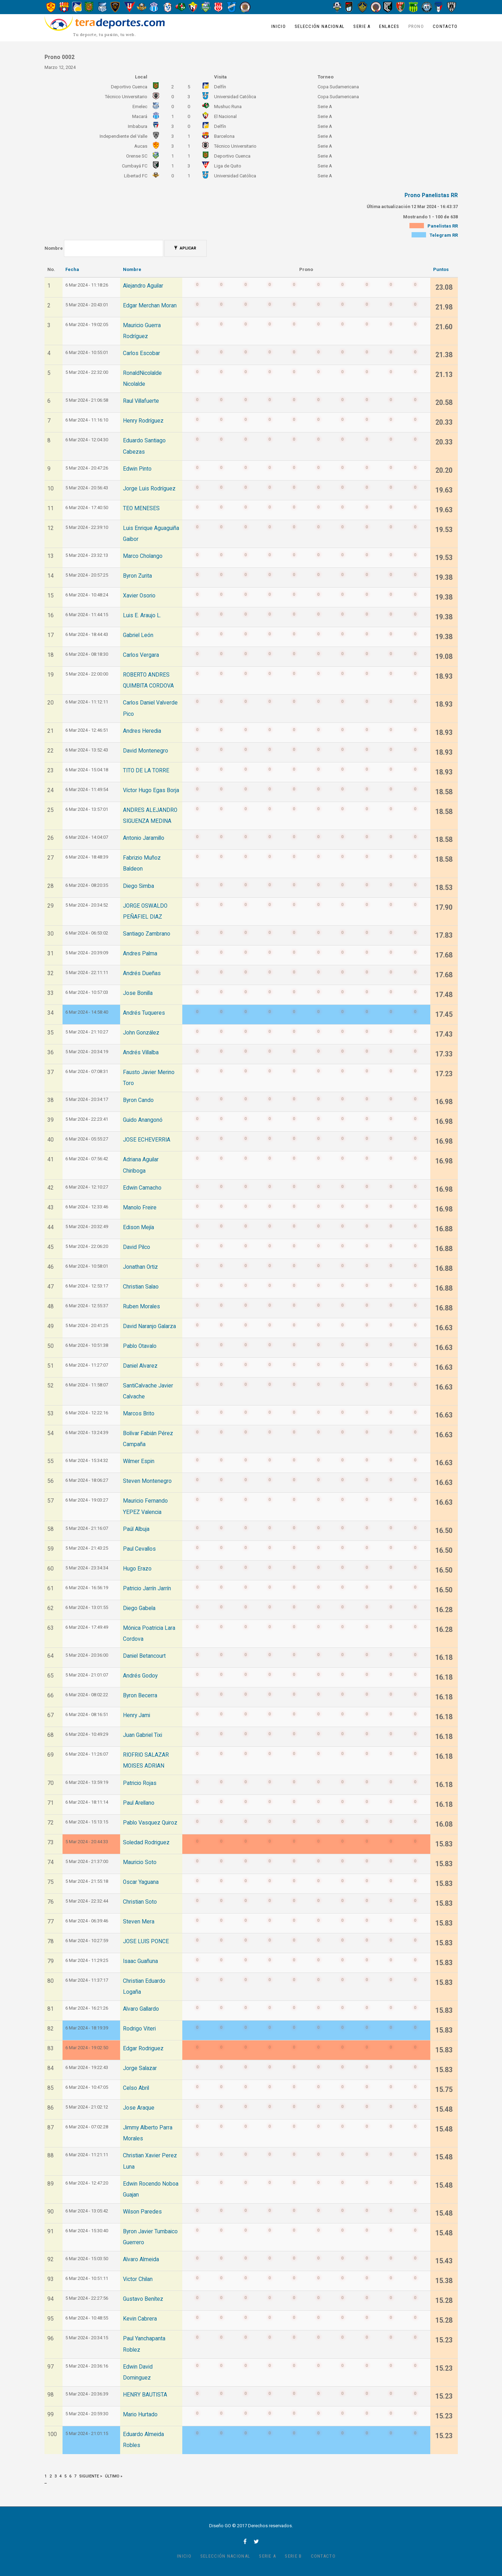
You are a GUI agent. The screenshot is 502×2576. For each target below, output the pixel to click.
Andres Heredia (142, 731)
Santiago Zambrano (146, 934)
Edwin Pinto (137, 469)
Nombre (54, 248)
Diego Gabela (139, 1608)
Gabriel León (138, 635)
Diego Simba (138, 886)
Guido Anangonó (143, 1120)
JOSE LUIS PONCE (146, 1941)
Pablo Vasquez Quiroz (150, 1823)
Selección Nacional (319, 26)
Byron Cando (138, 1100)
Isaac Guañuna (140, 1961)
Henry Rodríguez (143, 421)
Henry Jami (136, 1715)
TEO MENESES (141, 508)
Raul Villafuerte (141, 401)
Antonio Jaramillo (143, 838)
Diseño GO (220, 2525)
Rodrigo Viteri (139, 2029)
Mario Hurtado (140, 2414)
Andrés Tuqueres (144, 1013)
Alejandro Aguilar (143, 286)
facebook (245, 2541)
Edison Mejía (138, 1227)
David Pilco (136, 1247)
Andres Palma (140, 953)
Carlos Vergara (141, 655)
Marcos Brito (138, 1413)
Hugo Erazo (137, 1569)
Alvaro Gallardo (141, 2009)
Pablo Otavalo (139, 1346)
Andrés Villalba (141, 1052)
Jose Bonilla (138, 993)
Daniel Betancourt (144, 1656)
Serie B (293, 2556)
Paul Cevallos (139, 1549)
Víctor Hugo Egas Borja (151, 790)
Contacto (445, 26)
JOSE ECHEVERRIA (146, 1140)
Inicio (278, 26)
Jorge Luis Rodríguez (149, 488)
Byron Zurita (137, 576)
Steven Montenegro (147, 1481)
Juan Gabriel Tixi (142, 1735)
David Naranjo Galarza (149, 1326)
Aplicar (185, 248)
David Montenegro (145, 751)
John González (141, 1033)
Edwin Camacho (142, 1188)
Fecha (72, 269)
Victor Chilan (138, 2279)
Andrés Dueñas (142, 973)
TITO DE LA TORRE (146, 770)
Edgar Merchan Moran (150, 305)
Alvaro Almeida (141, 2259)
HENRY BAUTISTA (145, 2395)
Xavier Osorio (139, 596)
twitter (256, 2541)
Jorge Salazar (140, 2068)
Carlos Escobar (141, 353)
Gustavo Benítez (143, 2299)
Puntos (441, 269)
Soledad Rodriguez (146, 1842)
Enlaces (389, 26)
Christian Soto (140, 1902)
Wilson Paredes (142, 2212)
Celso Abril (136, 2088)
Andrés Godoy (140, 1676)
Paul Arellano (138, 1803)
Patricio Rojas (139, 1783)
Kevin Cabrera (140, 2319)
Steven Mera (138, 1921)
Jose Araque (138, 2108)
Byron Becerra (140, 1695)
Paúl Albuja (136, 1529)
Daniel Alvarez (140, 1366)
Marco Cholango (143, 556)
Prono (416, 26)
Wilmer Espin (138, 1461)
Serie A (361, 26)
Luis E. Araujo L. (142, 615)
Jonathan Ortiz (140, 1267)
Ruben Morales (141, 1306)
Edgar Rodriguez (143, 2048)
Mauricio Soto (139, 1862)
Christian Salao (141, 1287)
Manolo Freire (139, 1207)
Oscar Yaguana (141, 1882)
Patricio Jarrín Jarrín (147, 1588)
